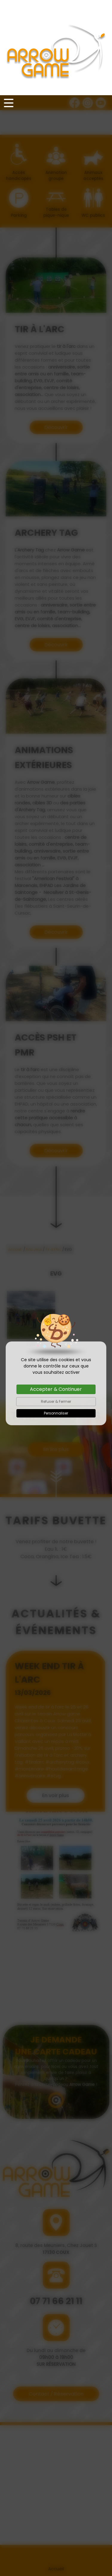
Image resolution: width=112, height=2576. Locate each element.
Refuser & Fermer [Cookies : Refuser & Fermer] (56, 1306)
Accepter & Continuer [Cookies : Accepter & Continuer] (56, 1294)
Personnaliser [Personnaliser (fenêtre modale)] (56, 1317)
